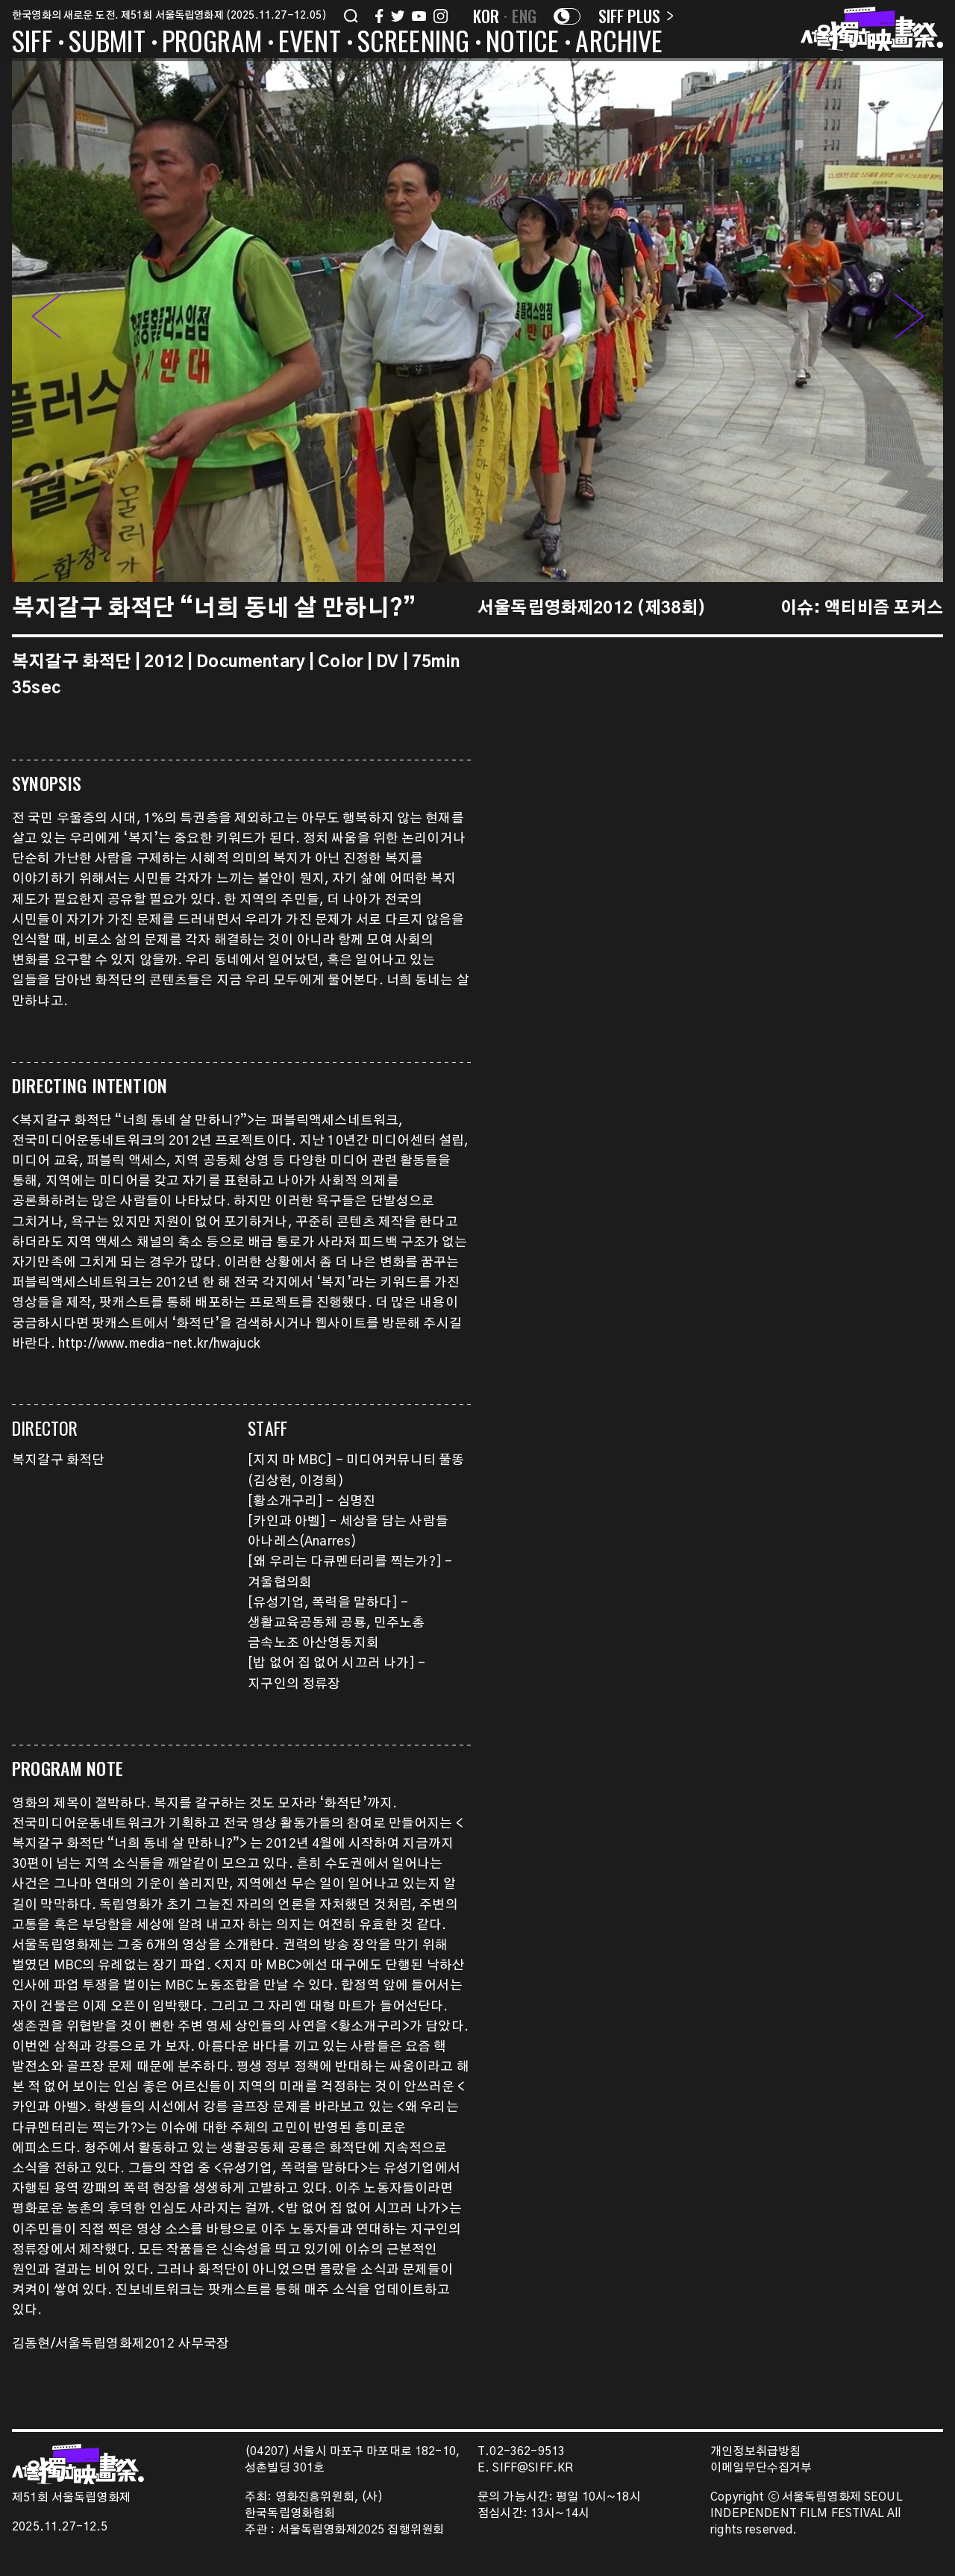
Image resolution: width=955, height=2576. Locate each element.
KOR (486, 16)
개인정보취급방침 (755, 2451)
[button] (909, 320)
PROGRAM (212, 43)
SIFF (32, 43)
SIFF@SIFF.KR (532, 2468)
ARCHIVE (619, 43)
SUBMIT (107, 43)
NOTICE (522, 43)
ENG (524, 16)
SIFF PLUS (636, 16)
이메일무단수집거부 (761, 2468)
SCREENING (413, 43)
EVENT (309, 43)
